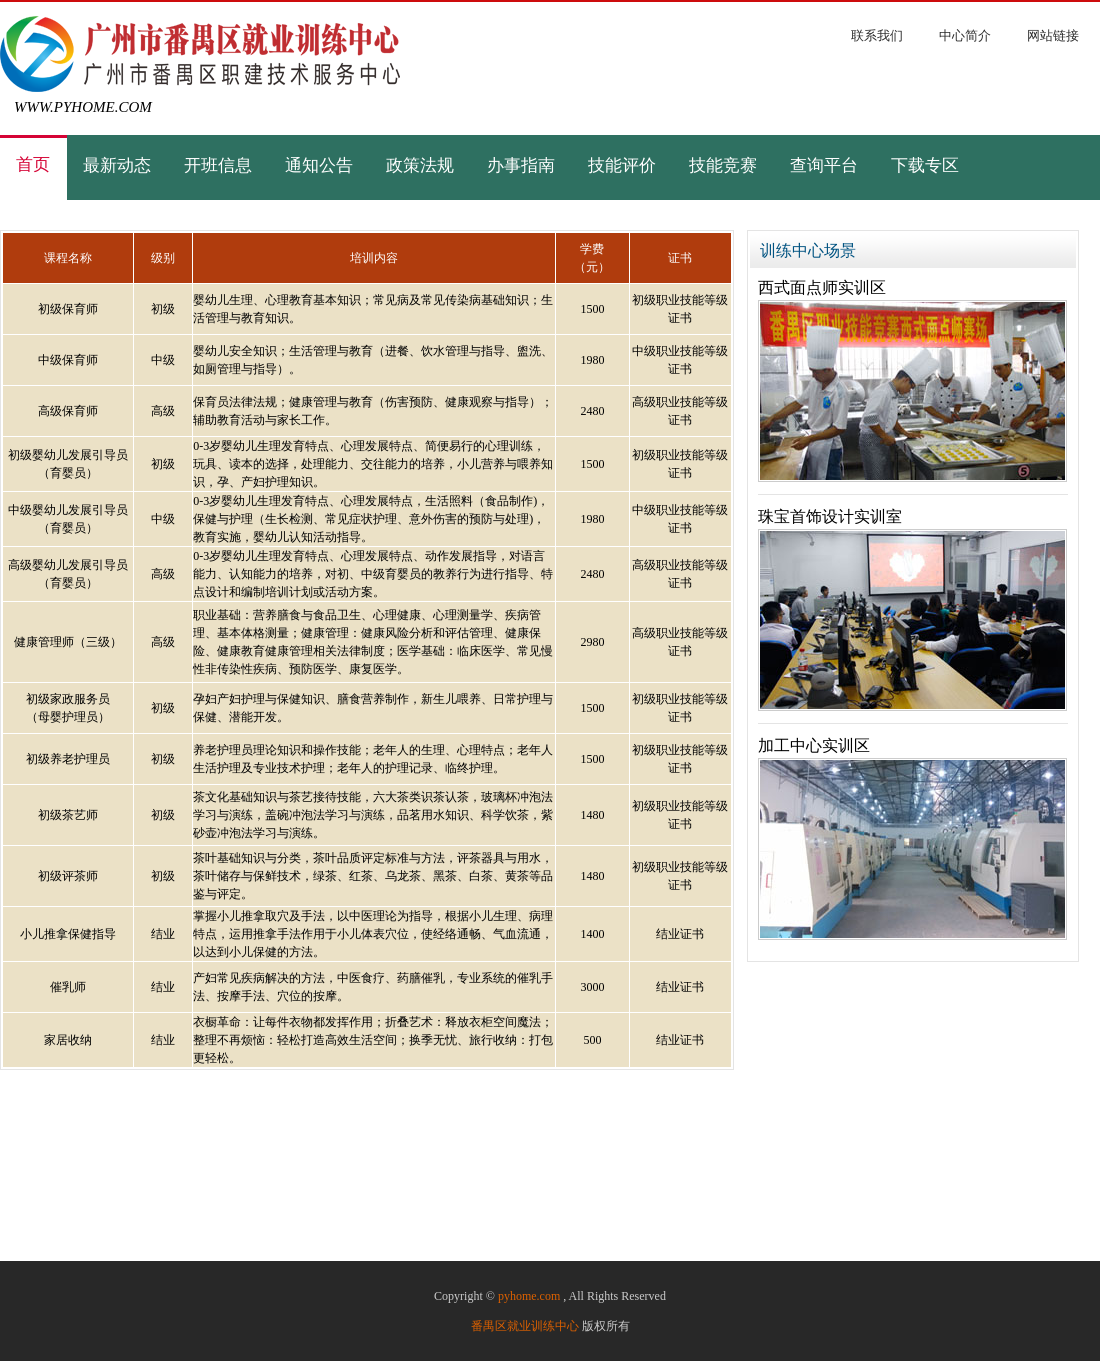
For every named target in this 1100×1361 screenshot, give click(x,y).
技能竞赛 (723, 166)
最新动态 (117, 166)
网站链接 (1053, 35)
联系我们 (877, 35)
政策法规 (420, 166)
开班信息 (218, 166)
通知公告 (319, 166)
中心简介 (965, 35)
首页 (33, 165)
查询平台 (824, 166)
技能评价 (622, 166)
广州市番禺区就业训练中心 (200, 54)
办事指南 (521, 166)
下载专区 (925, 166)
